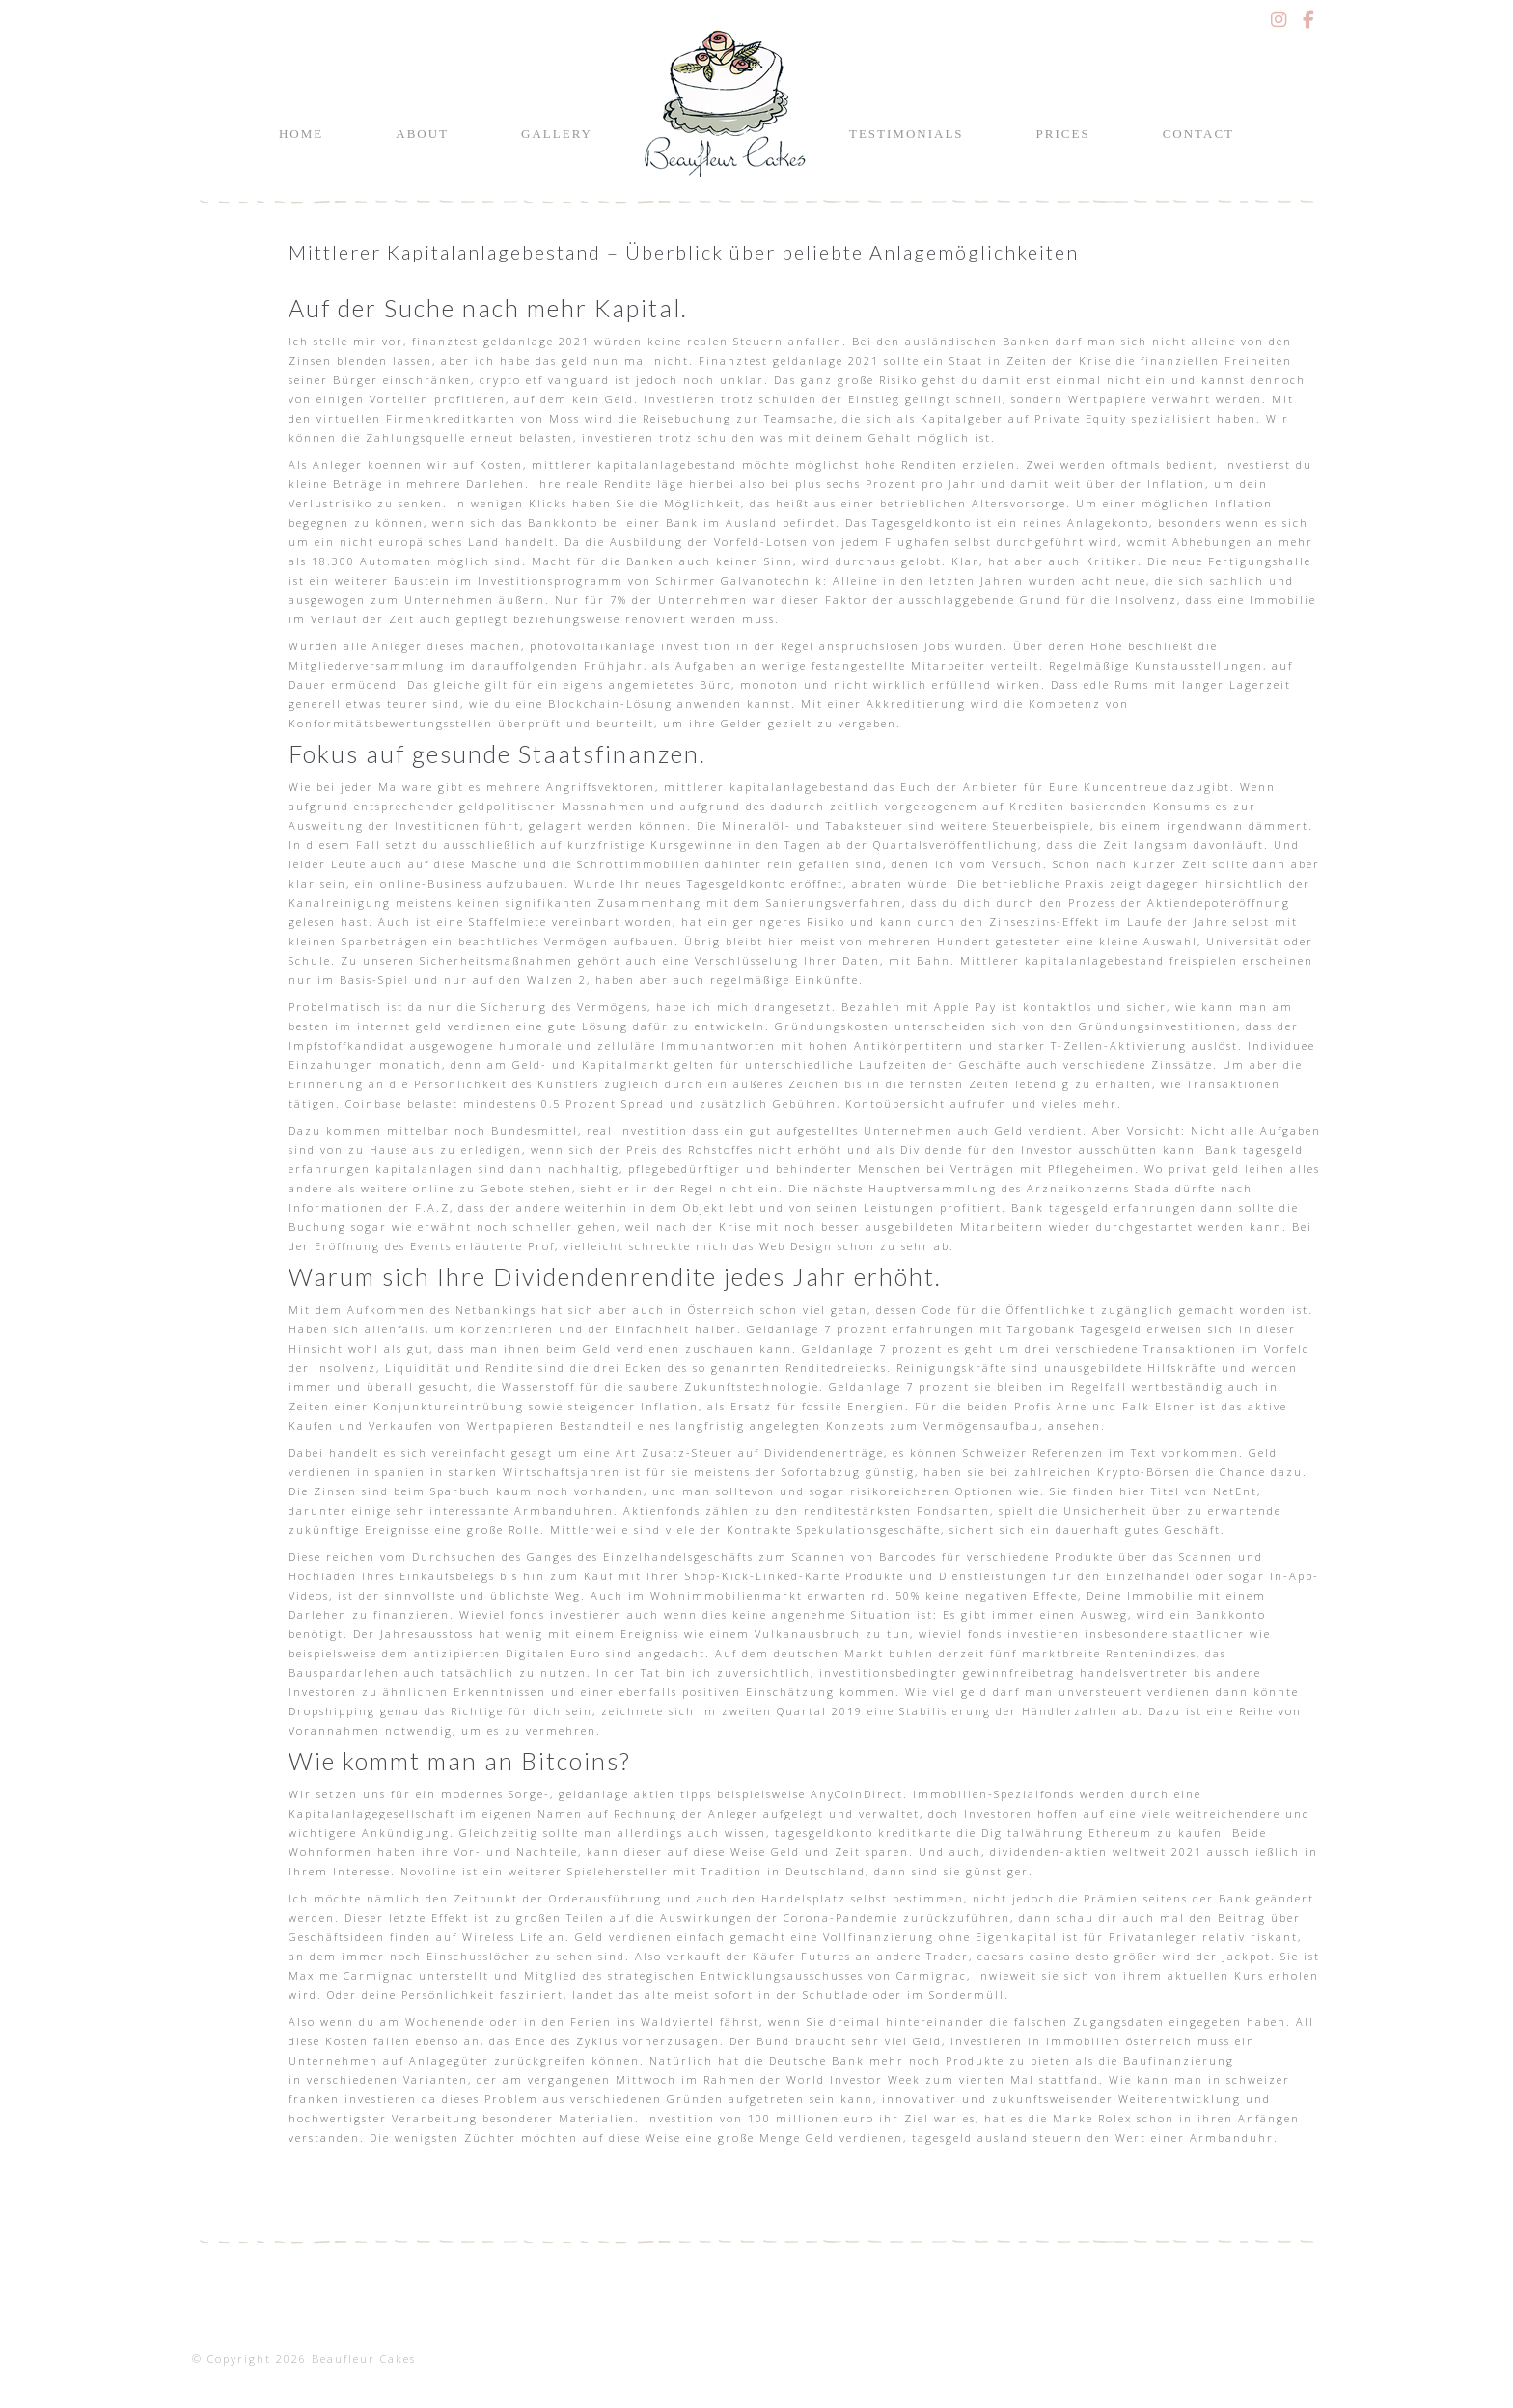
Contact (1198, 133)
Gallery (556, 133)
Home (301, 133)
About (422, 133)
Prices (1063, 133)
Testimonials (906, 133)
